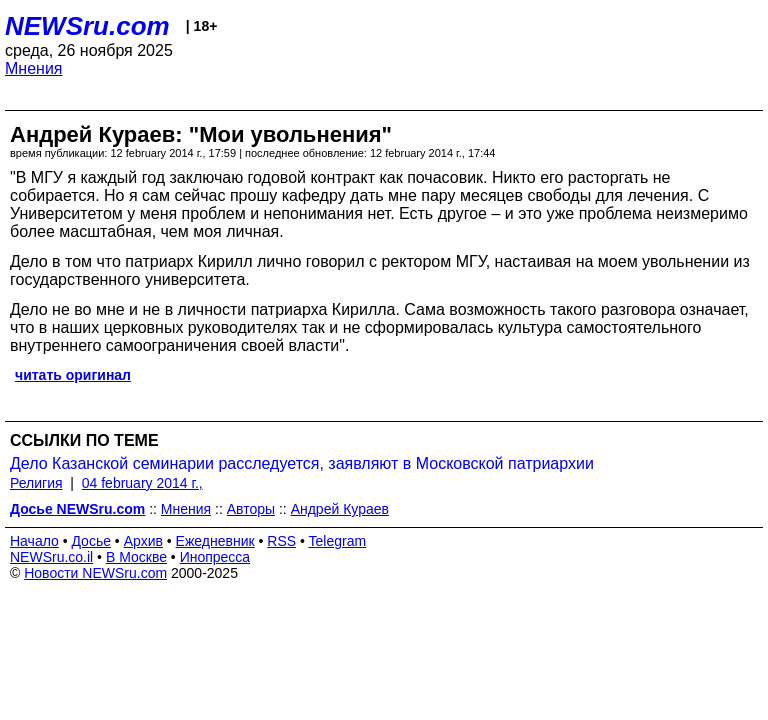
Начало (34, 541)
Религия (36, 483)
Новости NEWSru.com (95, 573)
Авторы (251, 509)
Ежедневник (215, 541)
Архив (143, 541)
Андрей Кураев (340, 509)
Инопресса (215, 557)
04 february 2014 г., (142, 483)
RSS (281, 541)
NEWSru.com (87, 26)
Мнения (34, 68)
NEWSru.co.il (51, 557)
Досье (91, 541)
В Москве (136, 557)
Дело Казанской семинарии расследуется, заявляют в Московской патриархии (302, 463)
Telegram (338, 541)
